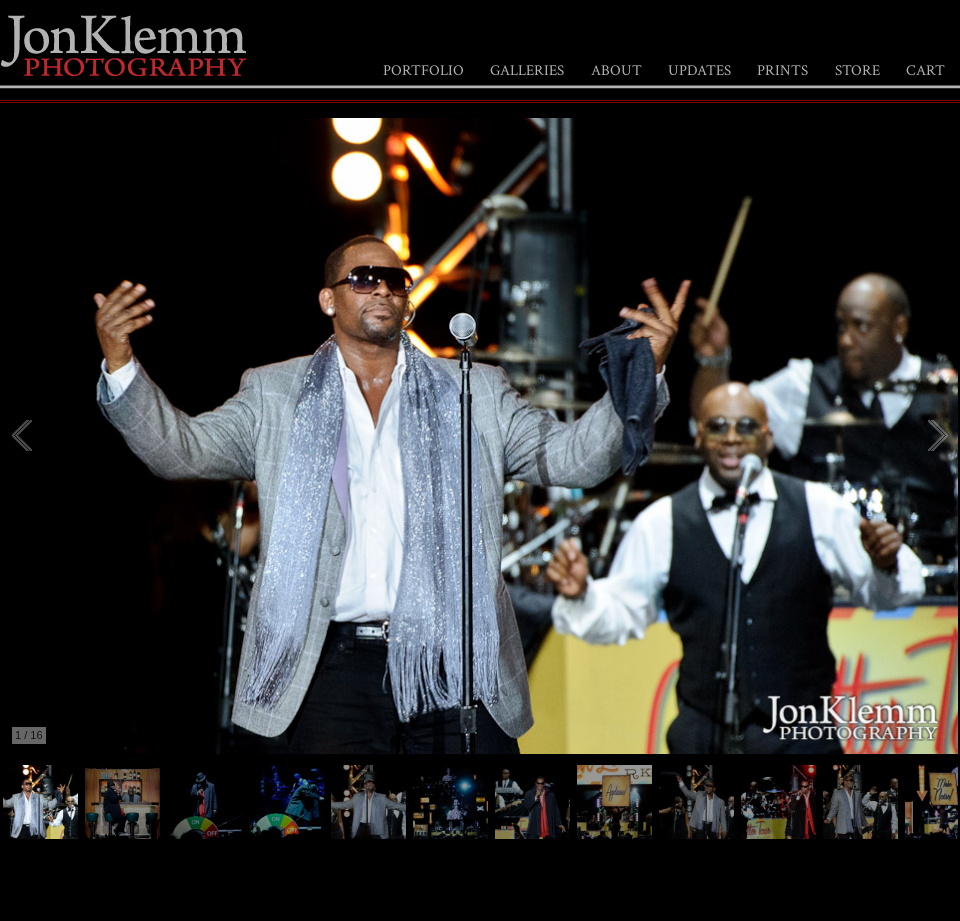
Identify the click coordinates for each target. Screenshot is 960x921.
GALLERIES (527, 70)
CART (925, 70)
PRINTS (782, 70)
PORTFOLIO (423, 70)
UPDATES (699, 70)
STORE (857, 70)
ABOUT (616, 70)
